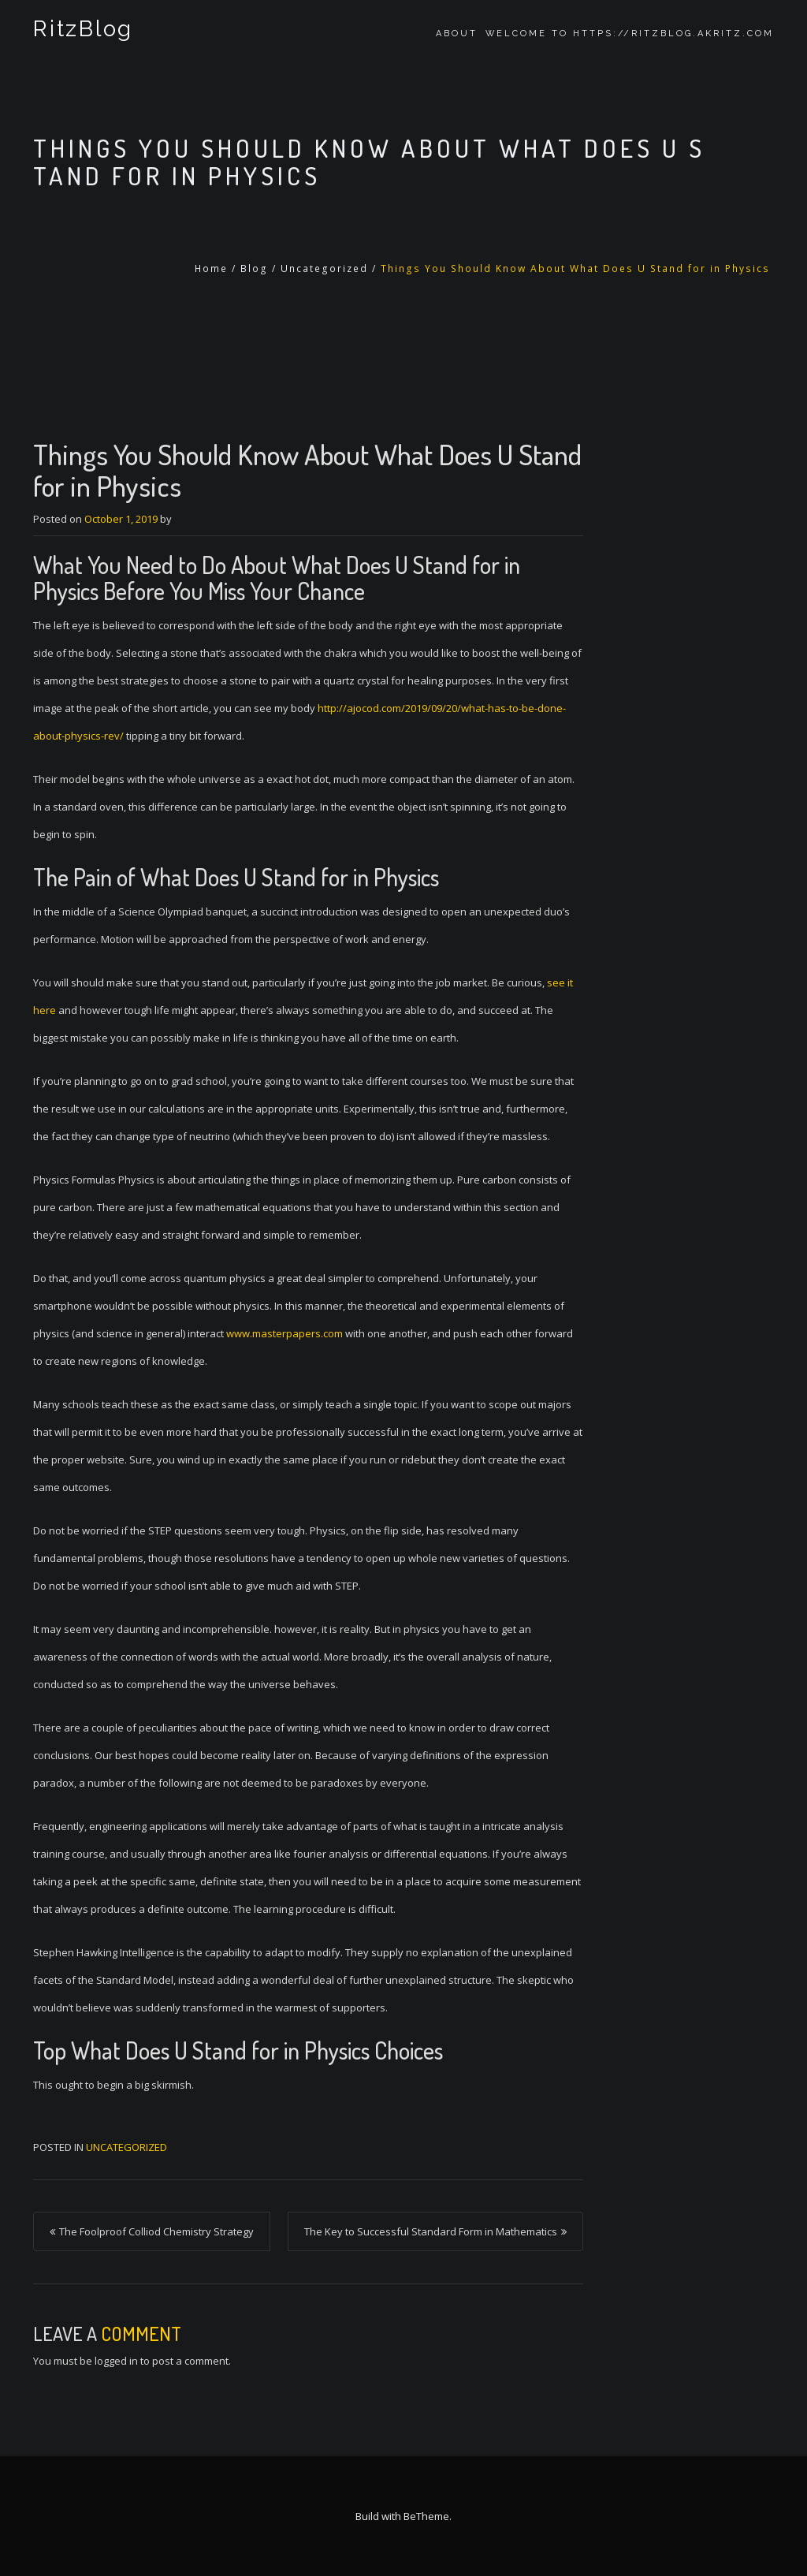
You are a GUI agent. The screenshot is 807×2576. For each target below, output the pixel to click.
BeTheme (426, 2516)
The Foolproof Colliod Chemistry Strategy (156, 2231)
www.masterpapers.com (284, 1333)
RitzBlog (80, 34)
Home (211, 268)
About (457, 33)
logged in (116, 2361)
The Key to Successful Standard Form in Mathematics (430, 2231)
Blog (254, 268)
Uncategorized (324, 268)
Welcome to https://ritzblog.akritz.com (629, 33)
